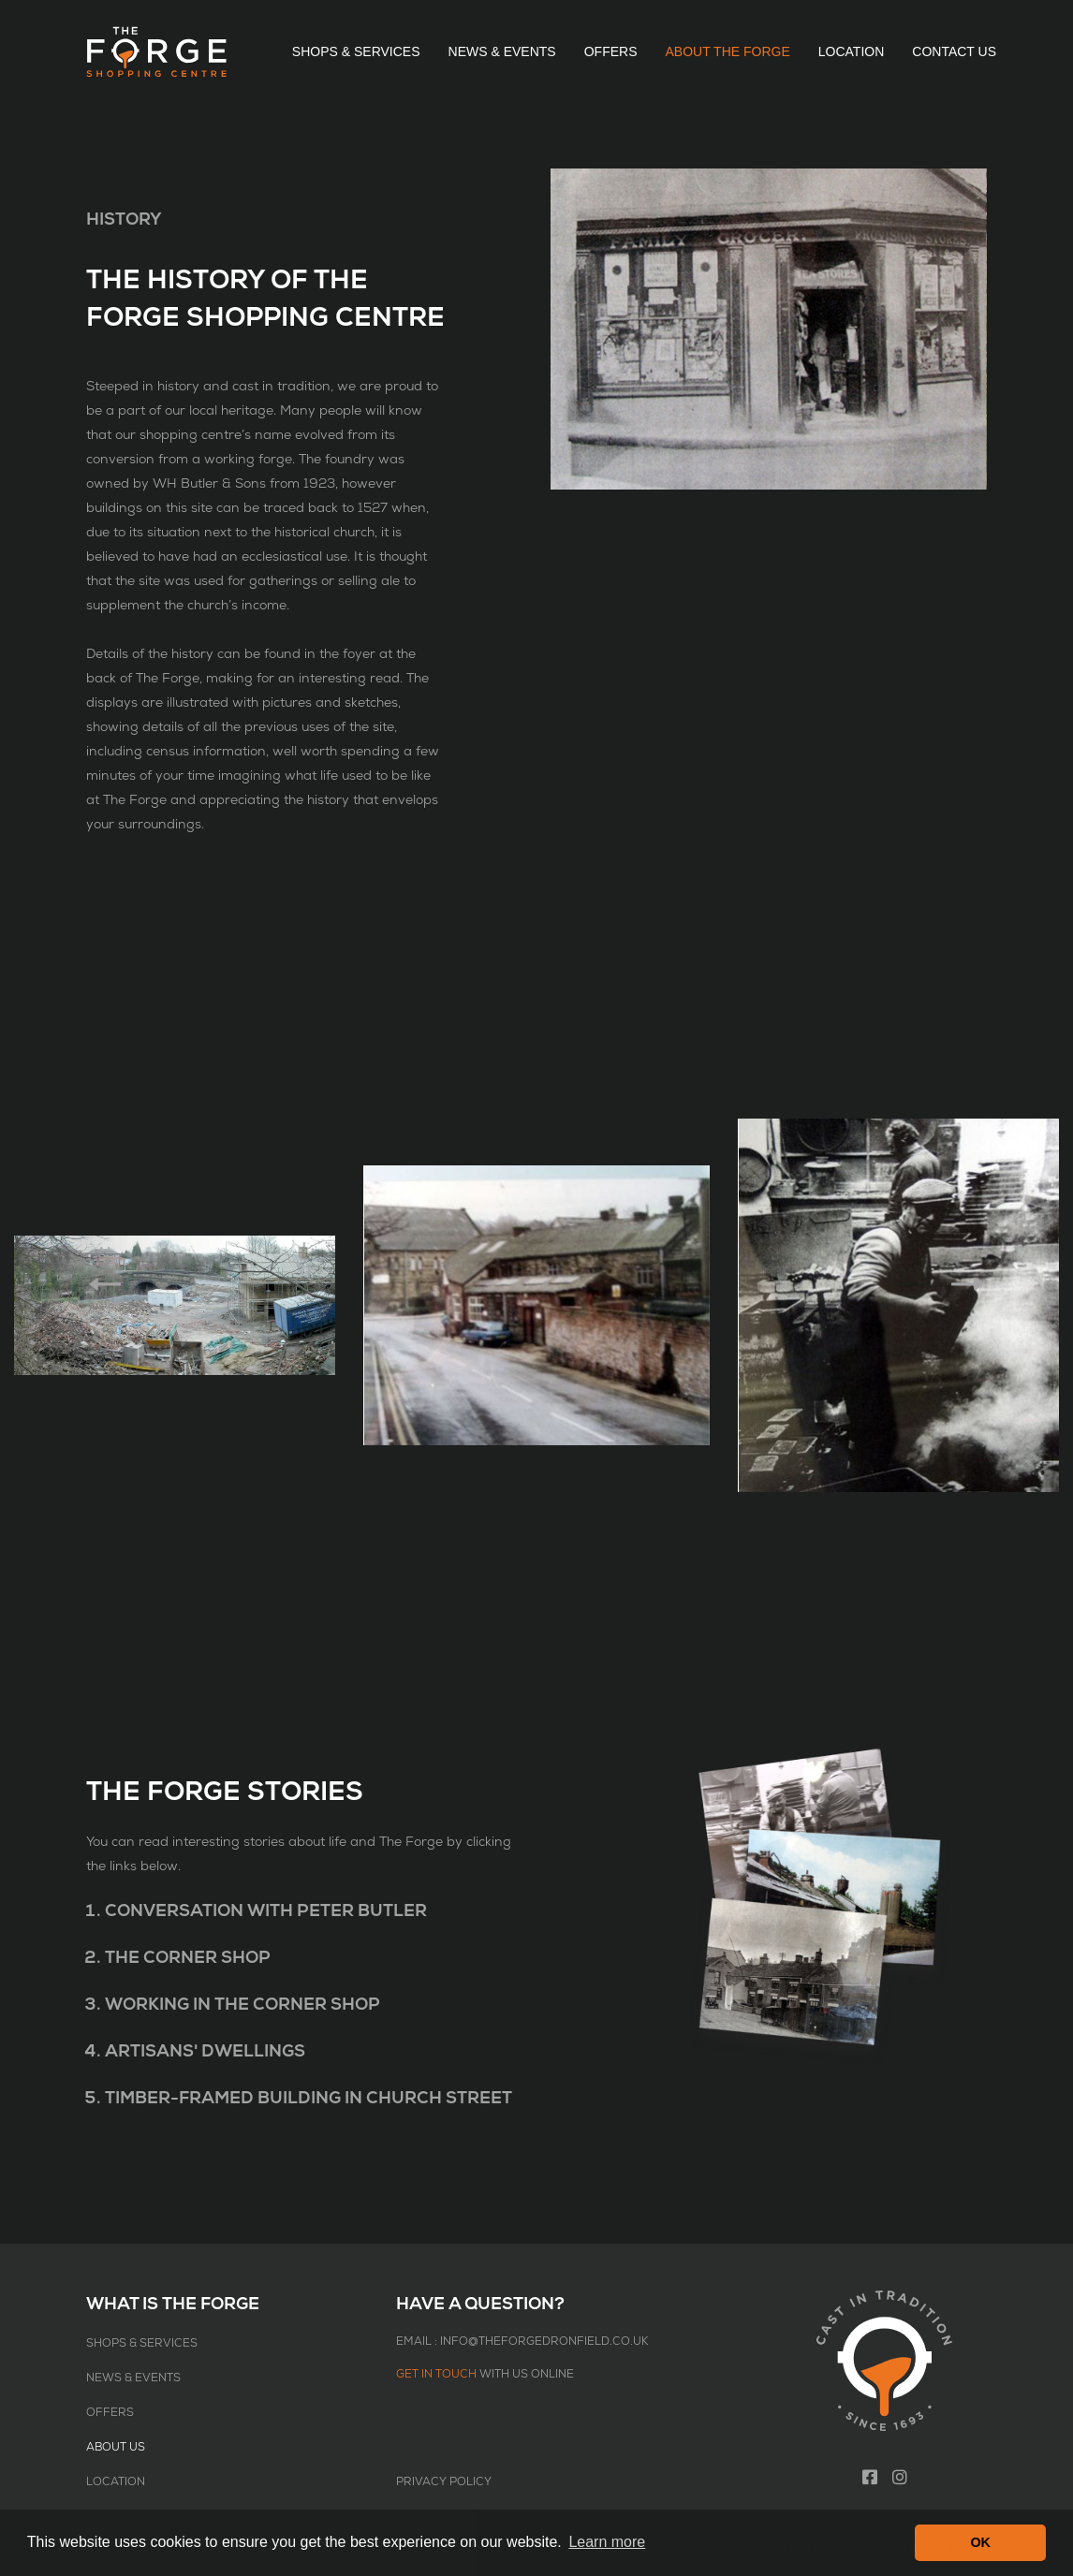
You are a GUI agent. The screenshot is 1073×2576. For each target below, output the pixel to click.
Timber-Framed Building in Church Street (308, 2098)
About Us (115, 2447)
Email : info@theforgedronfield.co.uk (522, 2341)
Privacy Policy (444, 2482)
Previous (105, 1282)
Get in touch (436, 2374)
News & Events (502, 51)
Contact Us (954, 51)
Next (967, 1282)
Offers (611, 51)
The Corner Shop (188, 1958)
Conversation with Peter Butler (266, 1911)
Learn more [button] (606, 2542)
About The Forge (727, 51)
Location (851, 51)
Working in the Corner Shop (242, 2004)
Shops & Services (356, 51)
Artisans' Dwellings (205, 2051)
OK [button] (980, 2542)
